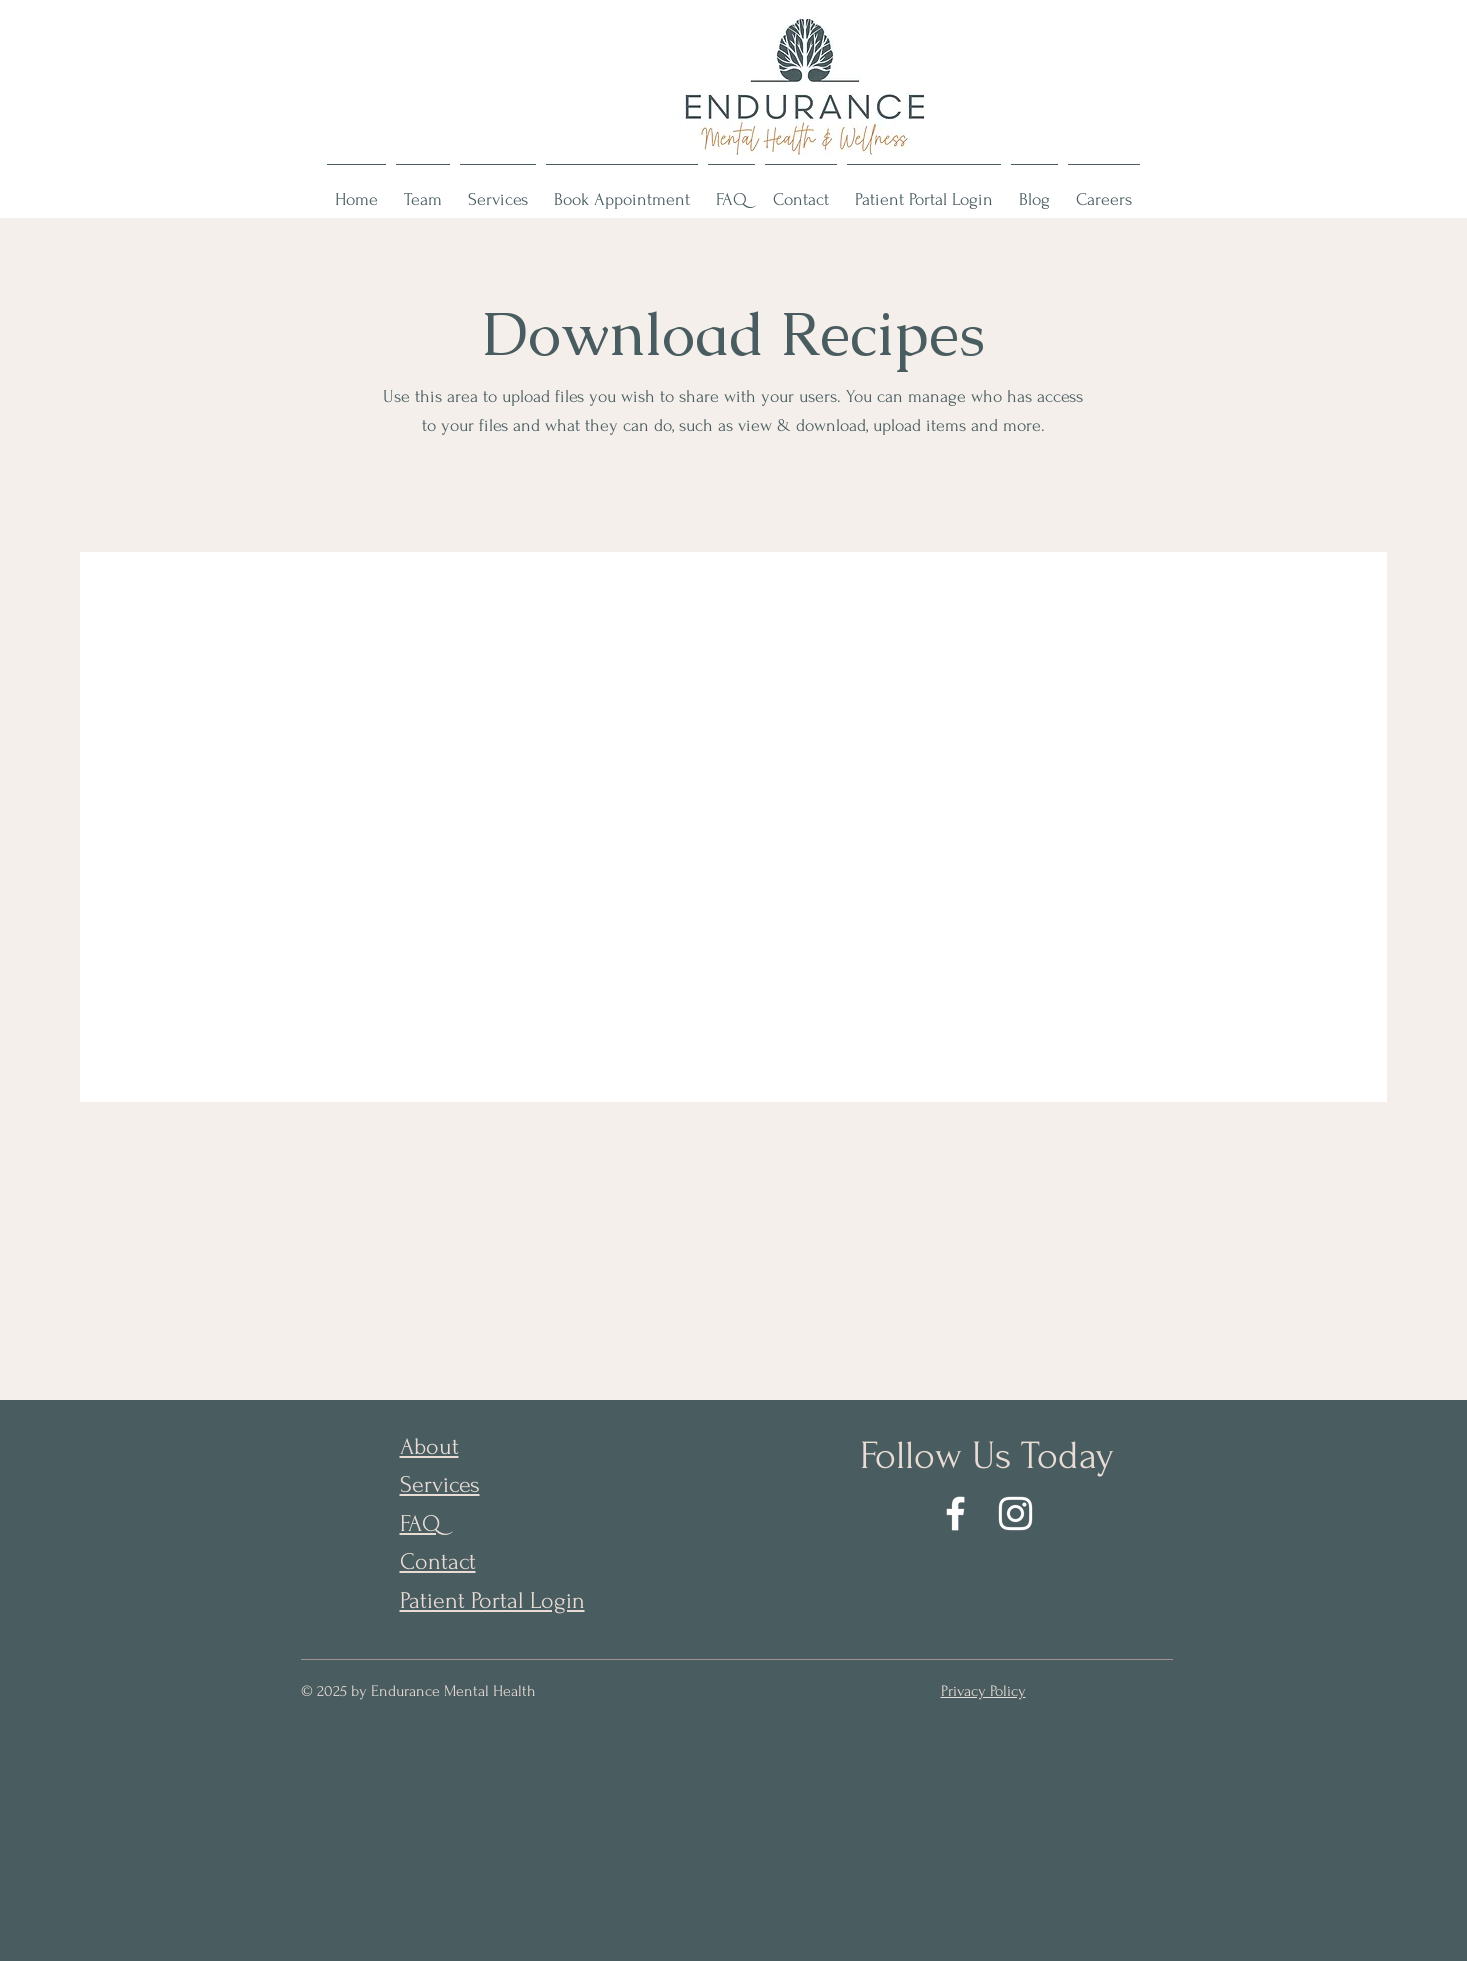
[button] (423, 191)
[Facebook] (955, 1513)
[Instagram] (1015, 1513)
